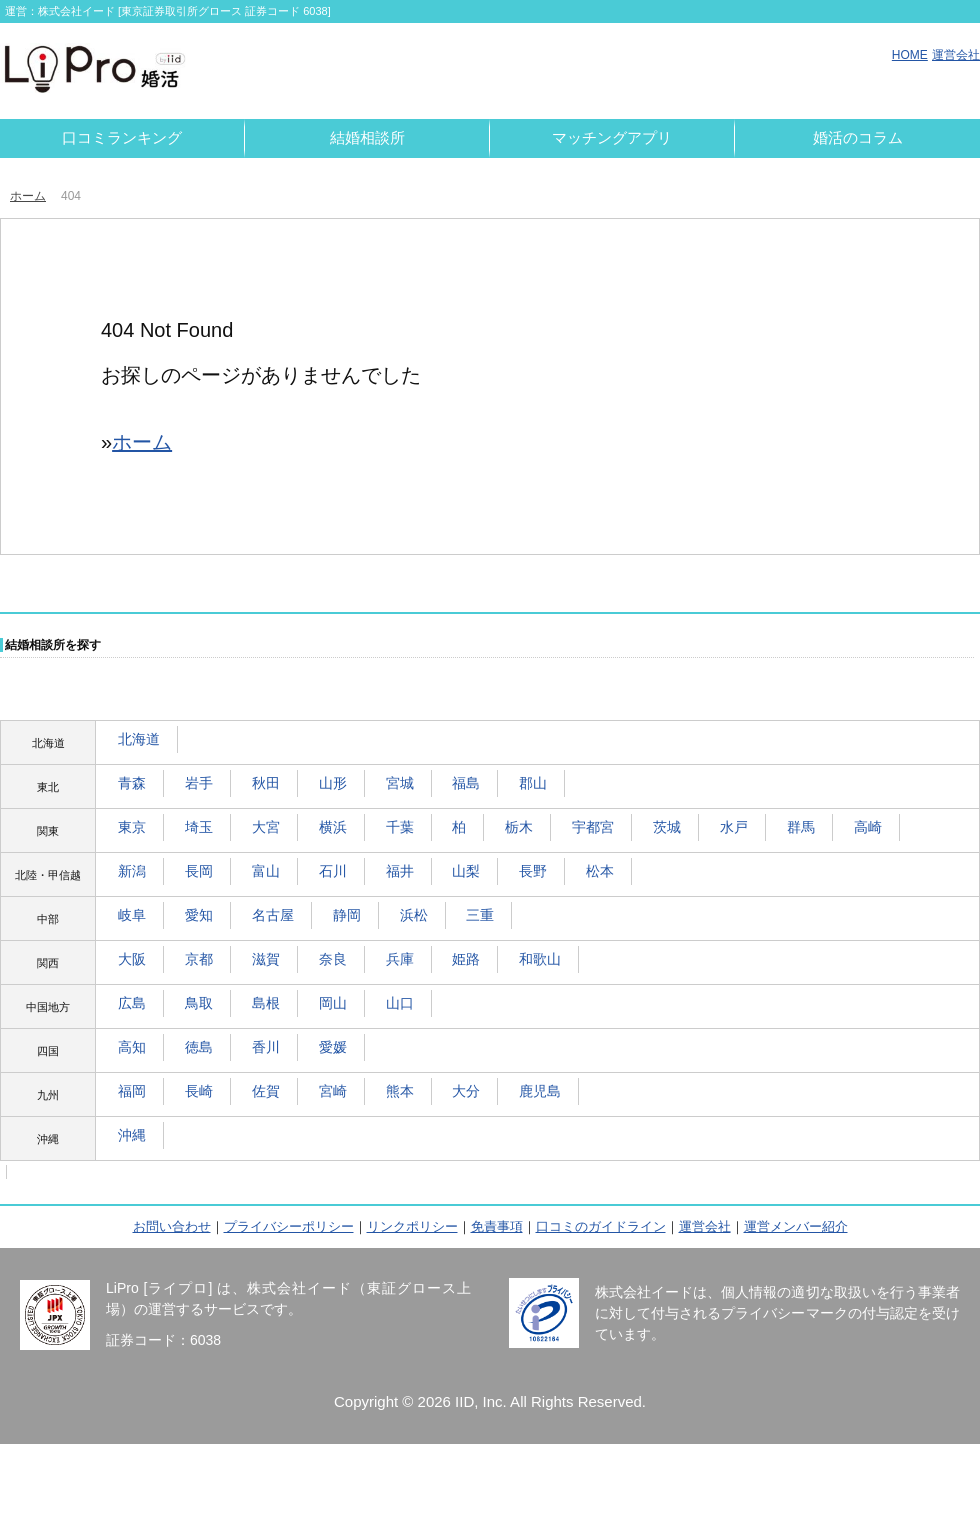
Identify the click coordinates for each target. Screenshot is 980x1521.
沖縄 (132, 1135)
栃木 (519, 827)
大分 (466, 1091)
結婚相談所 (367, 137)
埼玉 (199, 827)
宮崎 (333, 1091)
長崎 (199, 1091)
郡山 (533, 783)
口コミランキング (122, 137)
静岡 (347, 915)
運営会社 (956, 55)
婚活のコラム (858, 137)
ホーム (28, 196)
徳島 (199, 1047)
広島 (132, 1003)
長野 (533, 871)
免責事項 (497, 1226)
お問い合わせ (172, 1226)
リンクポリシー (412, 1226)
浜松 (414, 915)
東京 (132, 827)
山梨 (466, 871)
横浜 (333, 827)
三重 (480, 915)
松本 (600, 871)
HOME (910, 55)
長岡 (199, 871)
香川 (266, 1047)
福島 (466, 783)
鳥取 (199, 1003)
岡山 (333, 1003)
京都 (199, 959)
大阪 (132, 959)
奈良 (333, 959)
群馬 (801, 827)
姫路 (466, 959)
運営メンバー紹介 (796, 1226)
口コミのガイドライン (601, 1226)
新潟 (132, 871)
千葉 (400, 827)
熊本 (400, 1091)
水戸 (734, 827)
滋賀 (266, 959)
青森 (132, 783)
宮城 (400, 783)
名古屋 (273, 915)
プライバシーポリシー (289, 1226)
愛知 (199, 915)
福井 (400, 871)
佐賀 (266, 1091)
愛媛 (333, 1047)
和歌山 (540, 959)
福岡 (132, 1091)
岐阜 (132, 915)
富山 (266, 871)
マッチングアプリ (612, 137)
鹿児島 (540, 1091)
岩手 (199, 783)
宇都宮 (593, 827)
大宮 (266, 827)
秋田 (266, 783)
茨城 (667, 827)
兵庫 (400, 959)
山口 (400, 1003)
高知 (132, 1047)
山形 (333, 783)
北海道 (139, 739)
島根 (266, 1003)
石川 (333, 871)
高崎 (868, 827)
